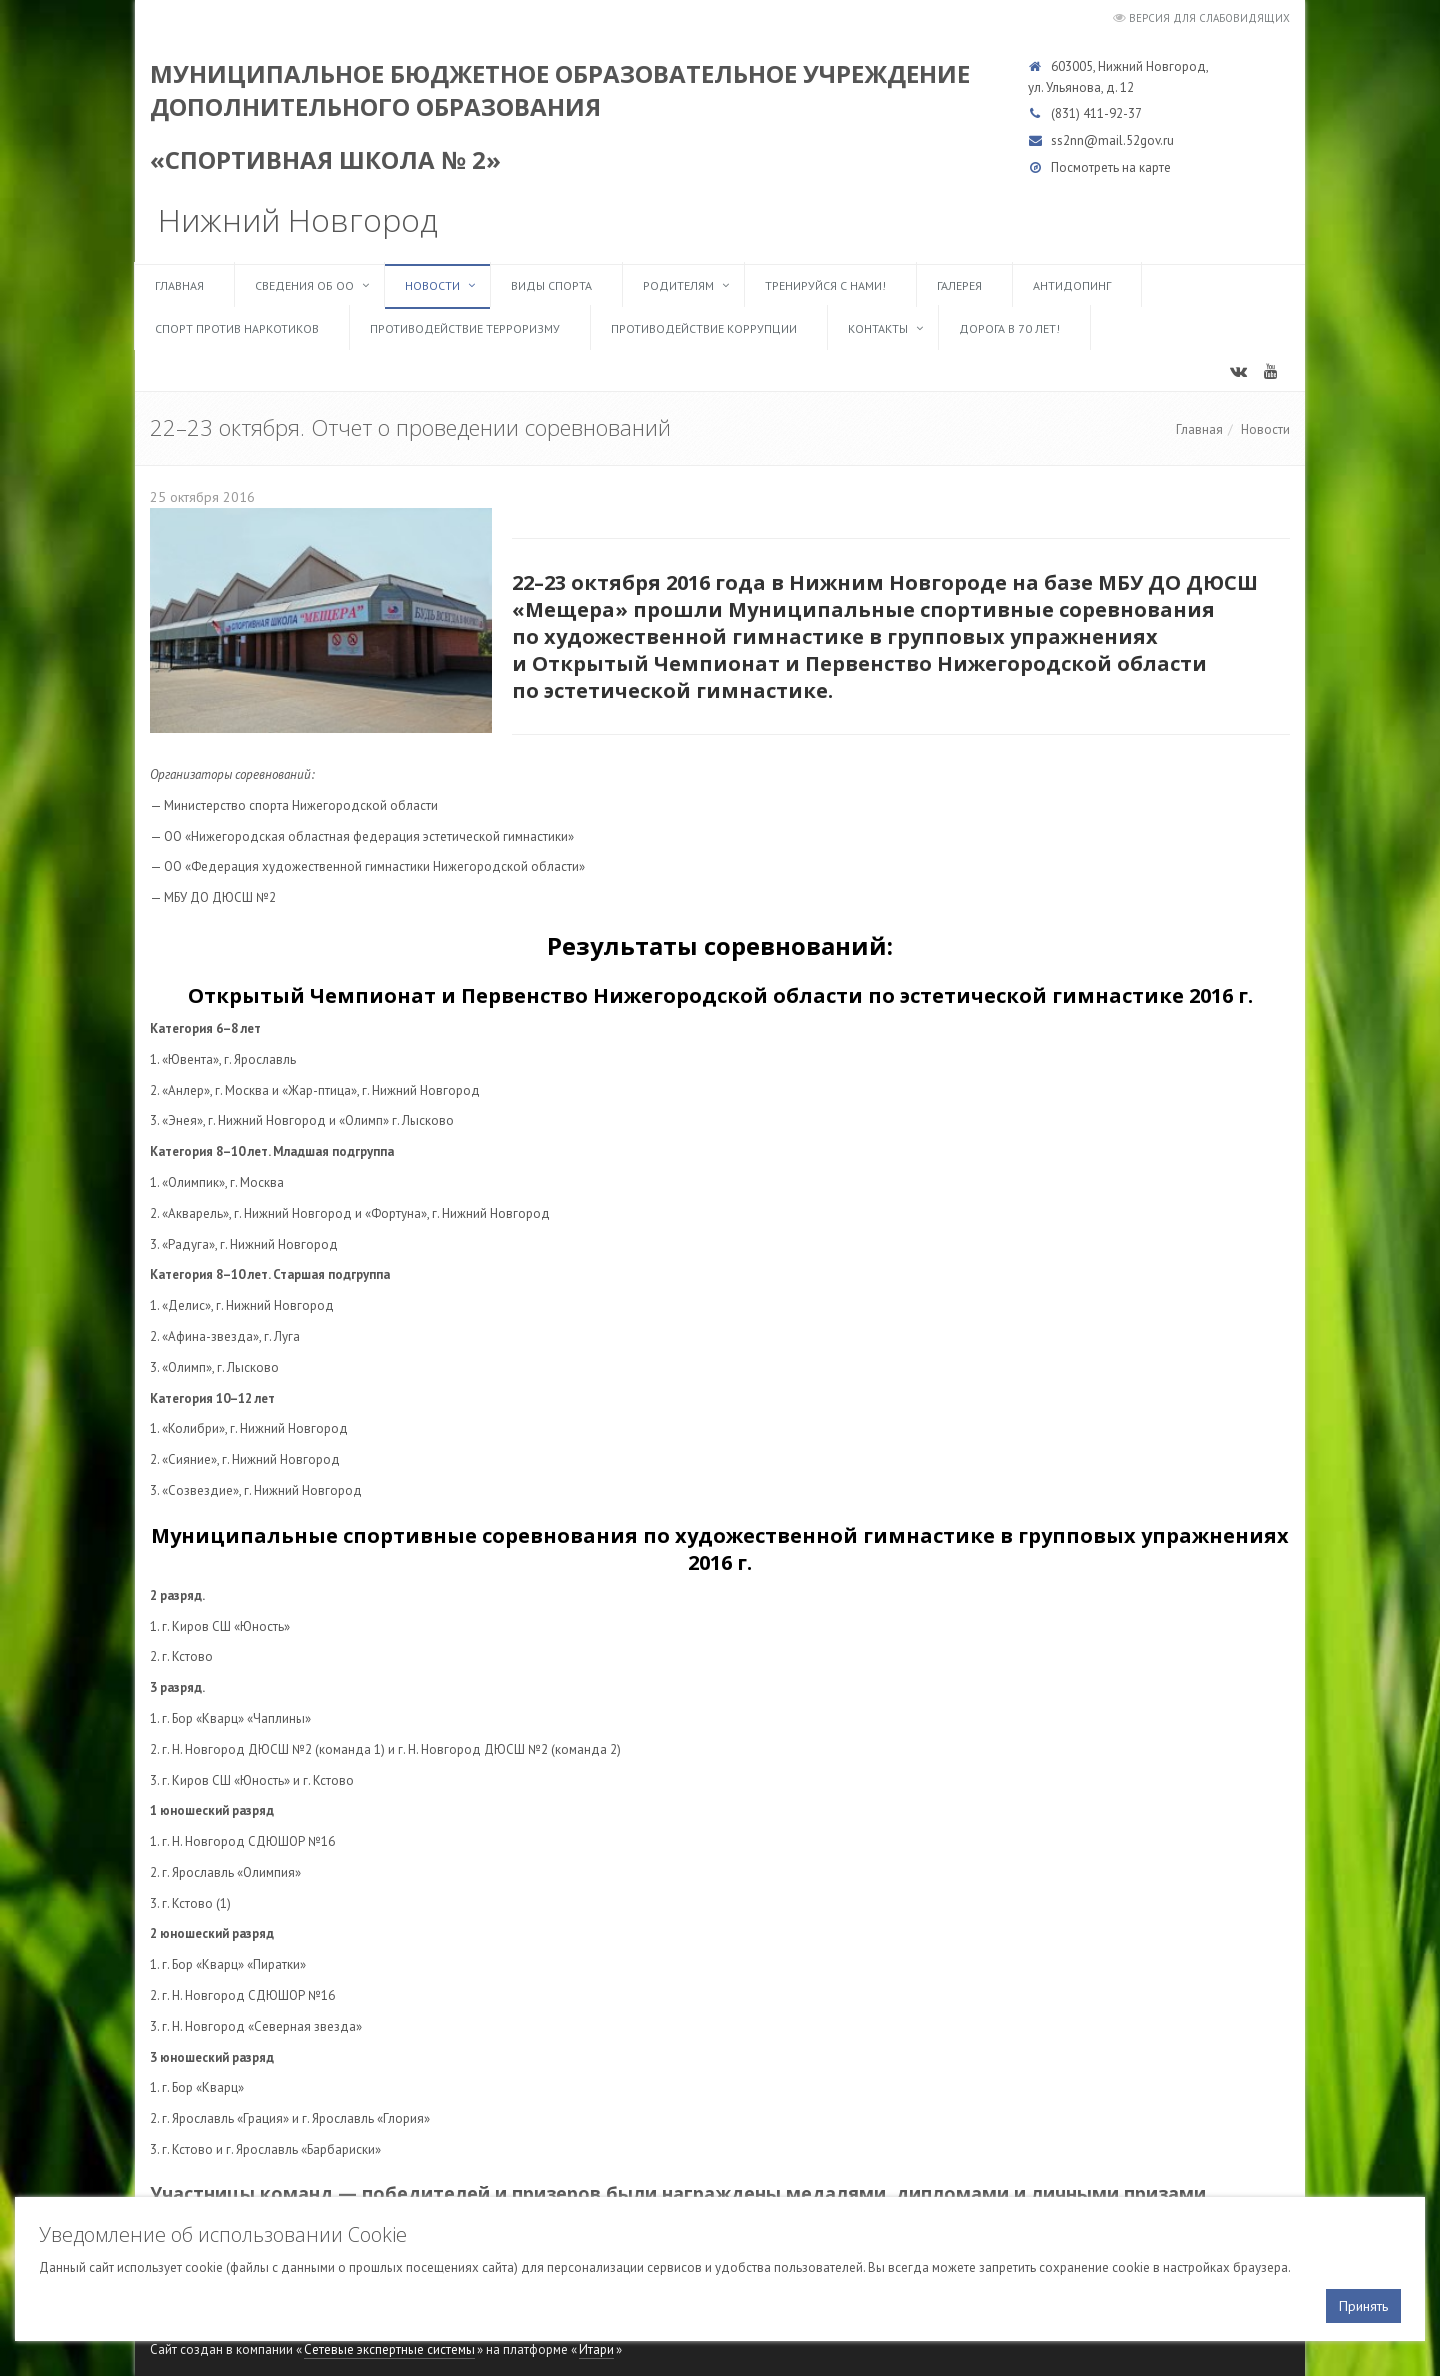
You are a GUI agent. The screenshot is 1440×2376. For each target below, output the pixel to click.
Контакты (878, 328)
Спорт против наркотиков (237, 328)
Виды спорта (551, 285)
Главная (179, 285)
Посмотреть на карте (1111, 167)
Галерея (959, 285)
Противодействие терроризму (465, 328)
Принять (1363, 2306)
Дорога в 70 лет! (1009, 328)
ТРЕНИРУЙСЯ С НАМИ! (825, 285)
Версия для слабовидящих (1209, 18)
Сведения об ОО (304, 285)
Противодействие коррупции (704, 328)
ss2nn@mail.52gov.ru (1112, 140)
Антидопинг (1072, 285)
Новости (432, 285)
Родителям (678, 285)
